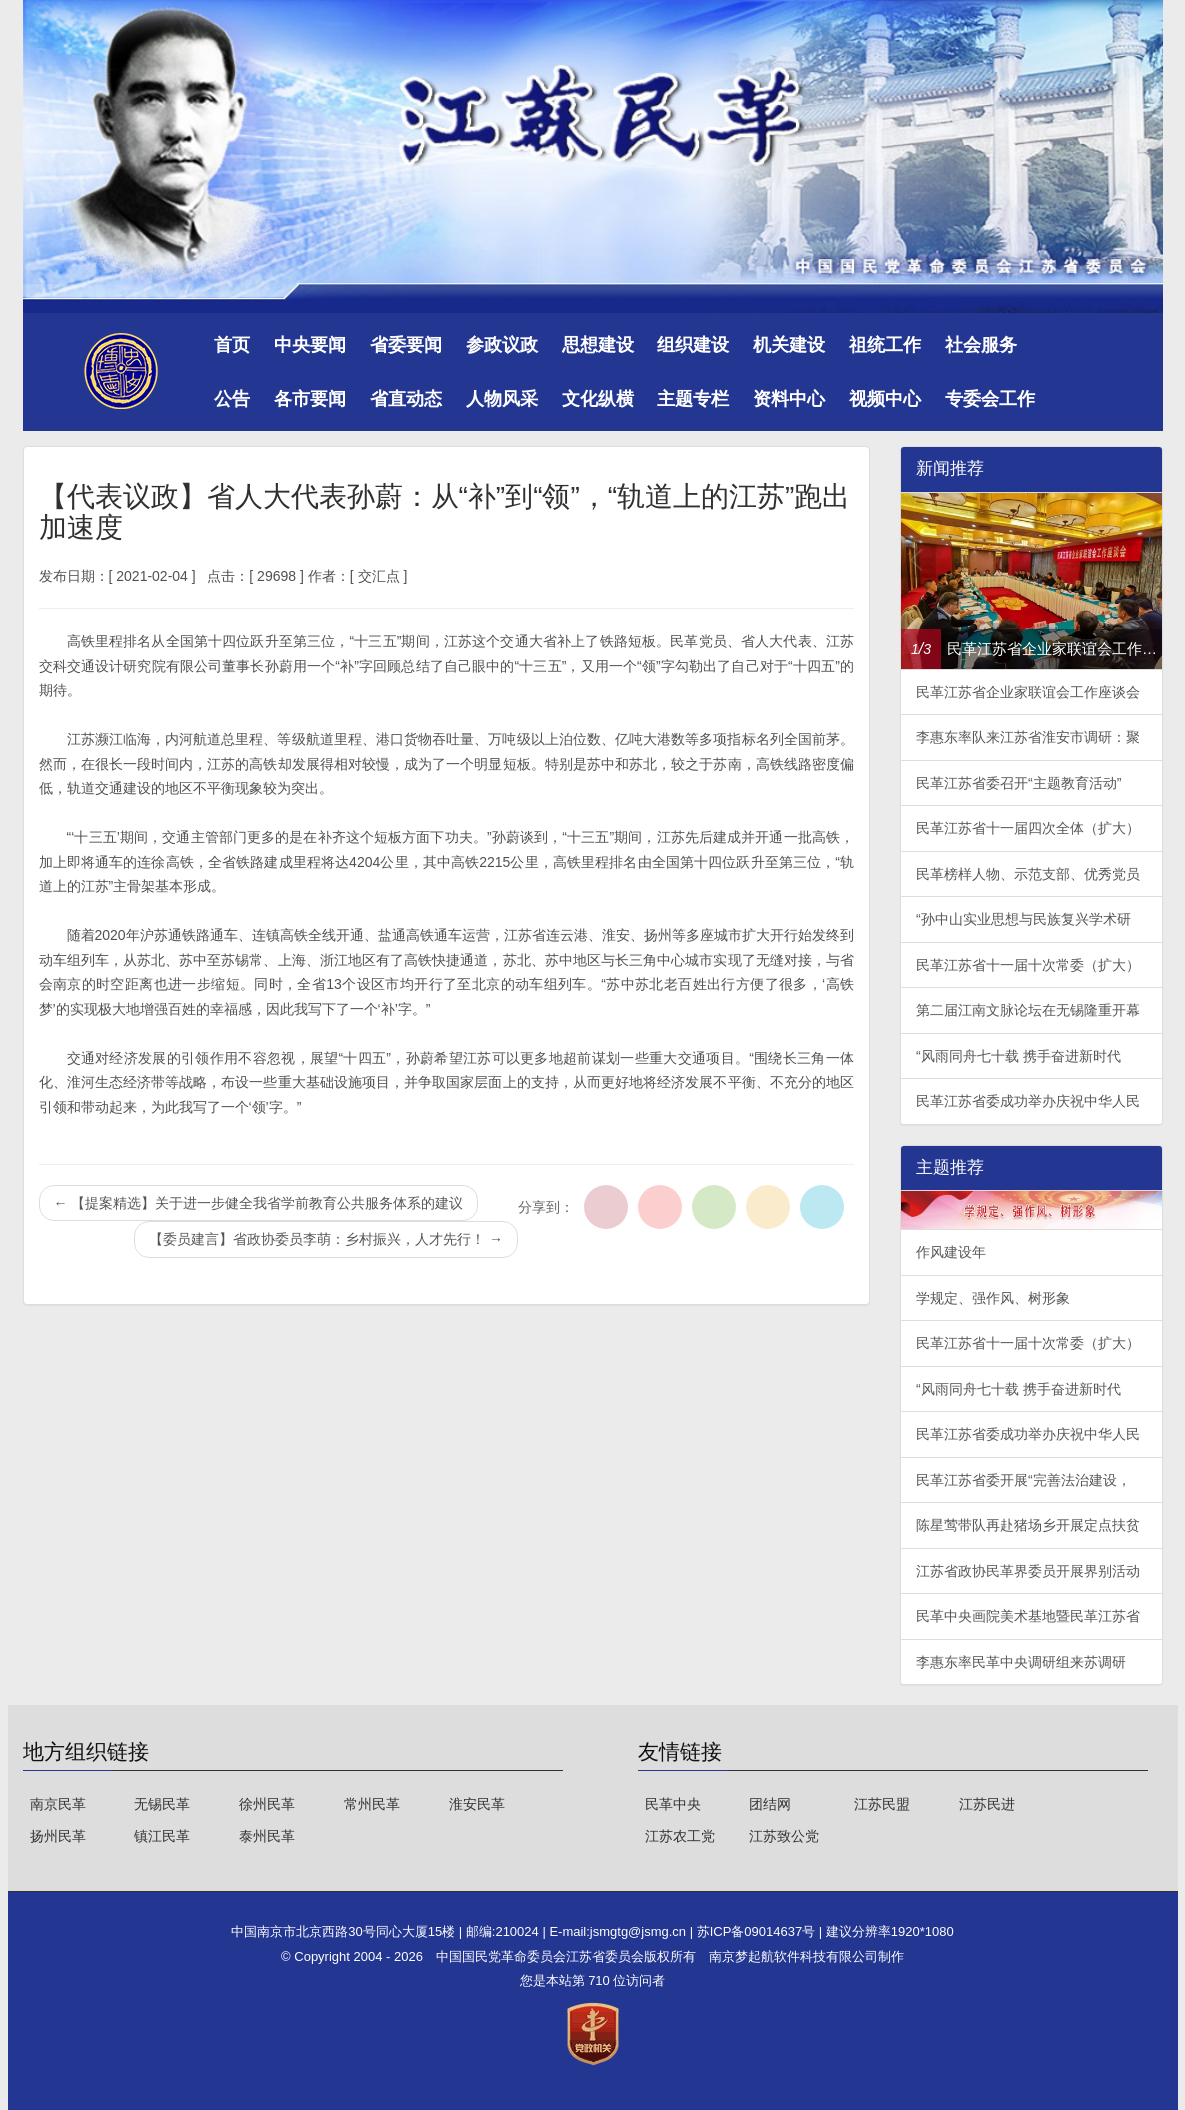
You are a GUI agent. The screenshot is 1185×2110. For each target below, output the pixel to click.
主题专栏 (693, 399)
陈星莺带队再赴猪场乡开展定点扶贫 (1028, 1525)
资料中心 (789, 399)
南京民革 (58, 1804)
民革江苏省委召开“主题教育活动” (1018, 783)
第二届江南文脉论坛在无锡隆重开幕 (1028, 1010)
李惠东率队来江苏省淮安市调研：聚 (1028, 737)
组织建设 (693, 345)
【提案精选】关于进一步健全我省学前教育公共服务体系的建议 (259, 1203)
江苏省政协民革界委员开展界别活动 (1028, 1571)
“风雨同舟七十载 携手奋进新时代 (1018, 1056)
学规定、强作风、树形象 (993, 1298)
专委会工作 (990, 399)
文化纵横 (598, 399)
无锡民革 (162, 1804)
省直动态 (406, 399)
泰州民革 (267, 1836)
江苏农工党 (680, 1836)
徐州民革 (267, 1804)
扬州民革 (58, 1836)
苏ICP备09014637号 (758, 1931)
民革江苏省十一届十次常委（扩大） (1028, 965)
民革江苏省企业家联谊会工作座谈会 (1028, 692)
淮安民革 (477, 1804)
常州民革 (372, 1804)
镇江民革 (162, 1836)
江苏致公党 (784, 1836)
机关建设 (789, 345)
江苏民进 (987, 1804)
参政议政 (502, 345)
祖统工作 (885, 345)
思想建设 (598, 345)
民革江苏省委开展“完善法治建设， (1023, 1480)
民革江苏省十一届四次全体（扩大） (1028, 828)
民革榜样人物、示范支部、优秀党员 (1028, 874)
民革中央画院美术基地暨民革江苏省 (1028, 1616)
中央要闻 (310, 345)
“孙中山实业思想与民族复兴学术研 (1023, 919)
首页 (232, 345)
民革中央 (673, 1804)
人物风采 (502, 399)
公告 (232, 399)
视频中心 (885, 399)
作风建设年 (951, 1252)
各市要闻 (310, 399)
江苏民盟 (882, 1804)
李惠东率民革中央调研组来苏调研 (1021, 1662)
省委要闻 (406, 345)
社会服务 (981, 345)
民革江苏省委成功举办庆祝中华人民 (1028, 1101)
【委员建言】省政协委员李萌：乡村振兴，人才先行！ (326, 1239)
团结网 (770, 1804)
